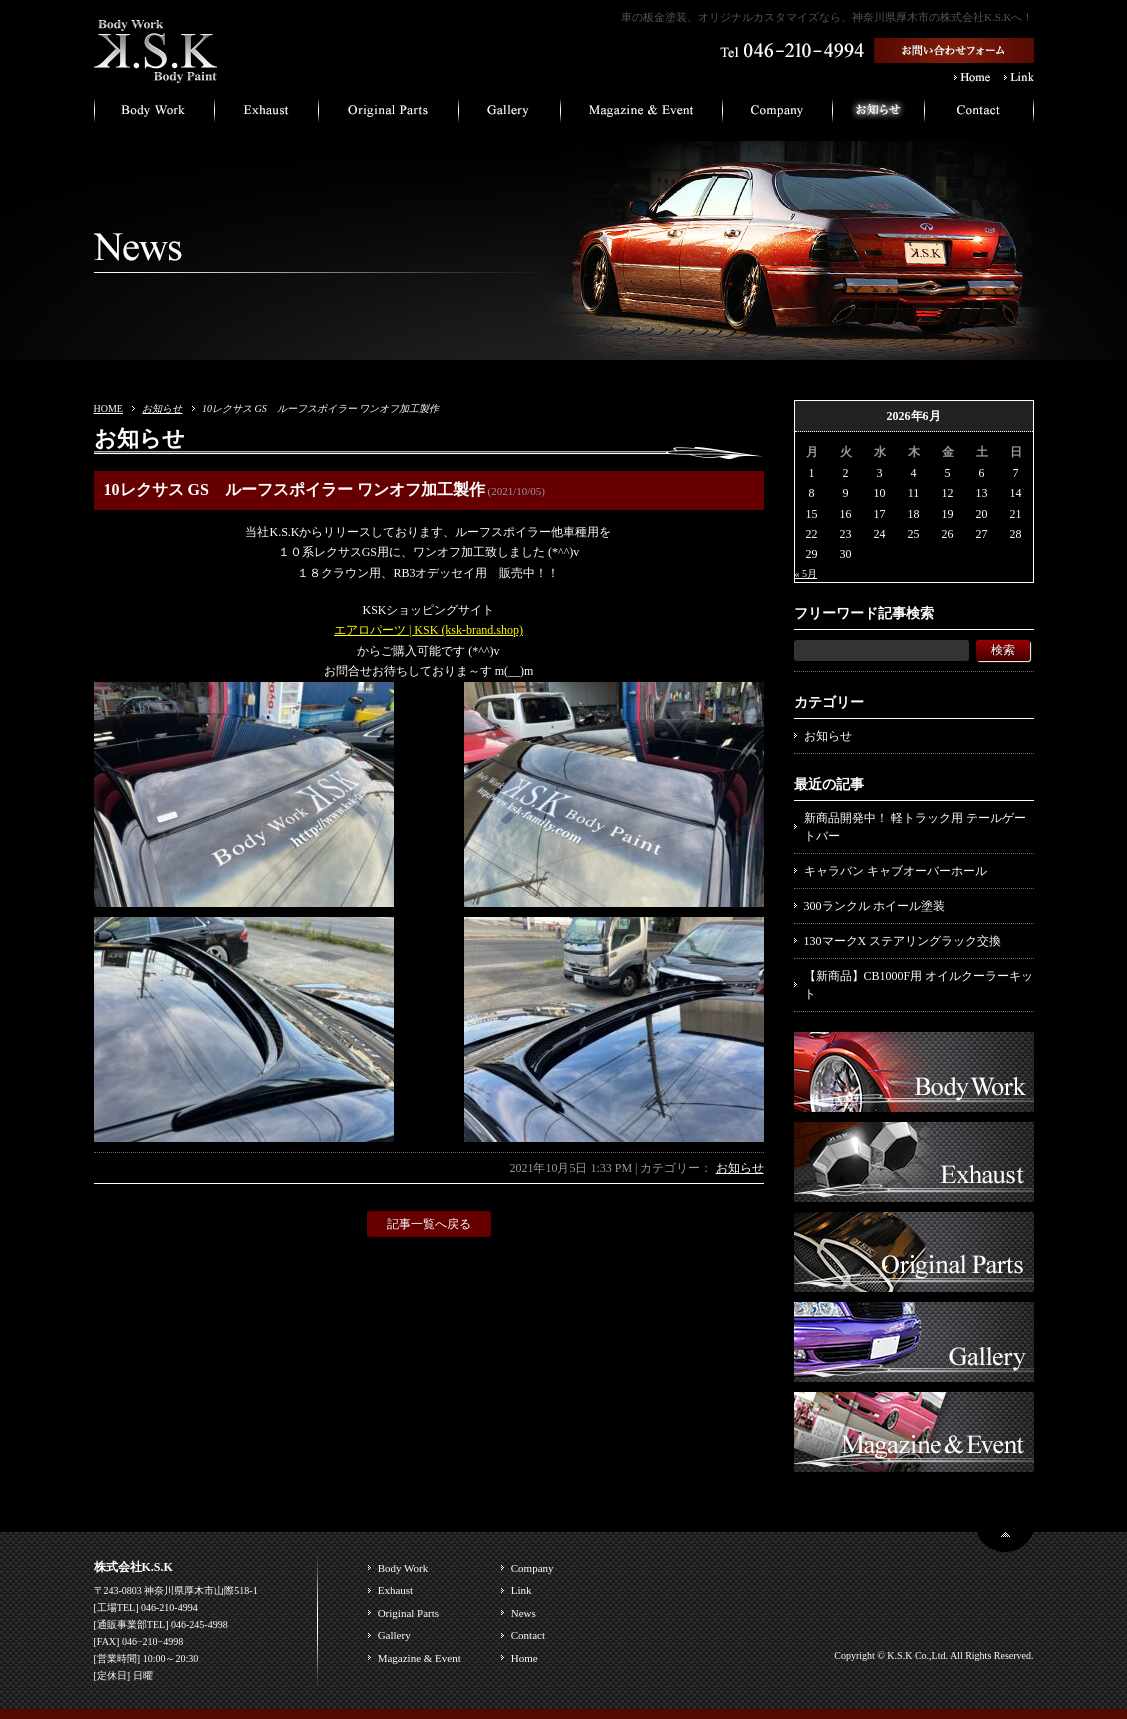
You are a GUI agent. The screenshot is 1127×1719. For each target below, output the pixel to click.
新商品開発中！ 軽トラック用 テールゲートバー (915, 827)
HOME (108, 408)
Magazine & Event (419, 1658)
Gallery (394, 1635)
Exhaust (395, 1590)
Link (521, 1590)
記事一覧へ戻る (429, 1224)
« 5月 (806, 573)
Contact (528, 1635)
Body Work (403, 1568)
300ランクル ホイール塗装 (874, 906)
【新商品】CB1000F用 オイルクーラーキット (919, 985)
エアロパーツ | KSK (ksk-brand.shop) (428, 630)
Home (524, 1658)
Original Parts (408, 1613)
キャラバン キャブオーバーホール (895, 871)
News (523, 1613)
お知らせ (162, 408)
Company (532, 1568)
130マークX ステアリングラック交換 (903, 941)
